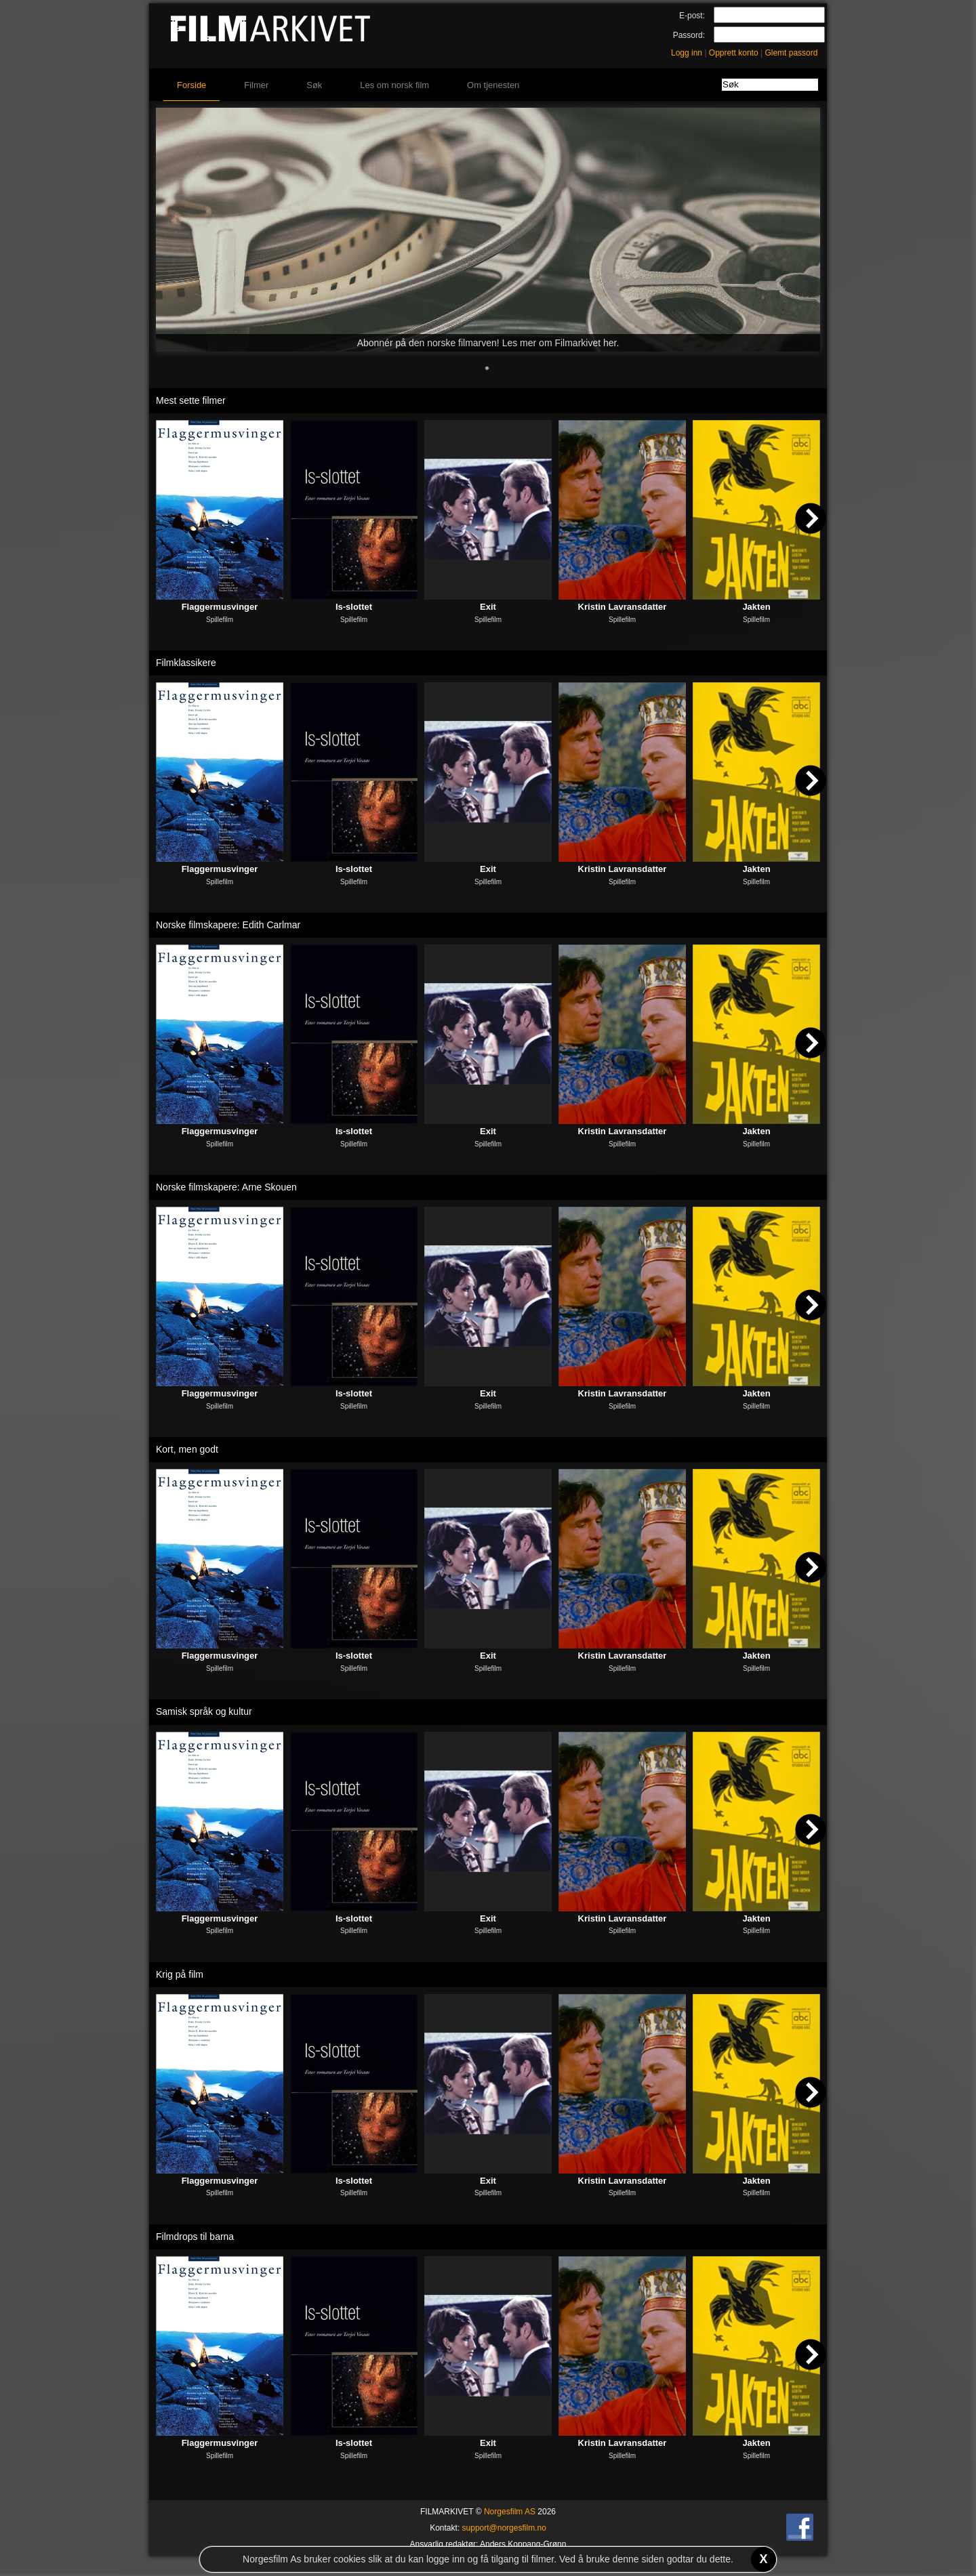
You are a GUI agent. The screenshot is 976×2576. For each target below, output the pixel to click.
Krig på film (179, 1974)
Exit (488, 607)
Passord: (689, 35)
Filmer (256, 85)
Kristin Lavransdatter (622, 607)
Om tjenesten (493, 85)
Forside (191, 85)
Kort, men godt (187, 1449)
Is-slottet (354, 607)
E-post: (692, 15)
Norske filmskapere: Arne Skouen (226, 1187)
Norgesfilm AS (509, 2511)
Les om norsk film (394, 85)
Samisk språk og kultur (204, 1711)
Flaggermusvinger (220, 607)
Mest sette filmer (191, 400)
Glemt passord (791, 53)
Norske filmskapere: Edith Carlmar (228, 924)
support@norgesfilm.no (504, 2528)
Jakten (756, 607)
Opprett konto (733, 53)
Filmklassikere (186, 662)
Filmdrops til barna (195, 2236)
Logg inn (686, 53)
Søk (314, 85)
